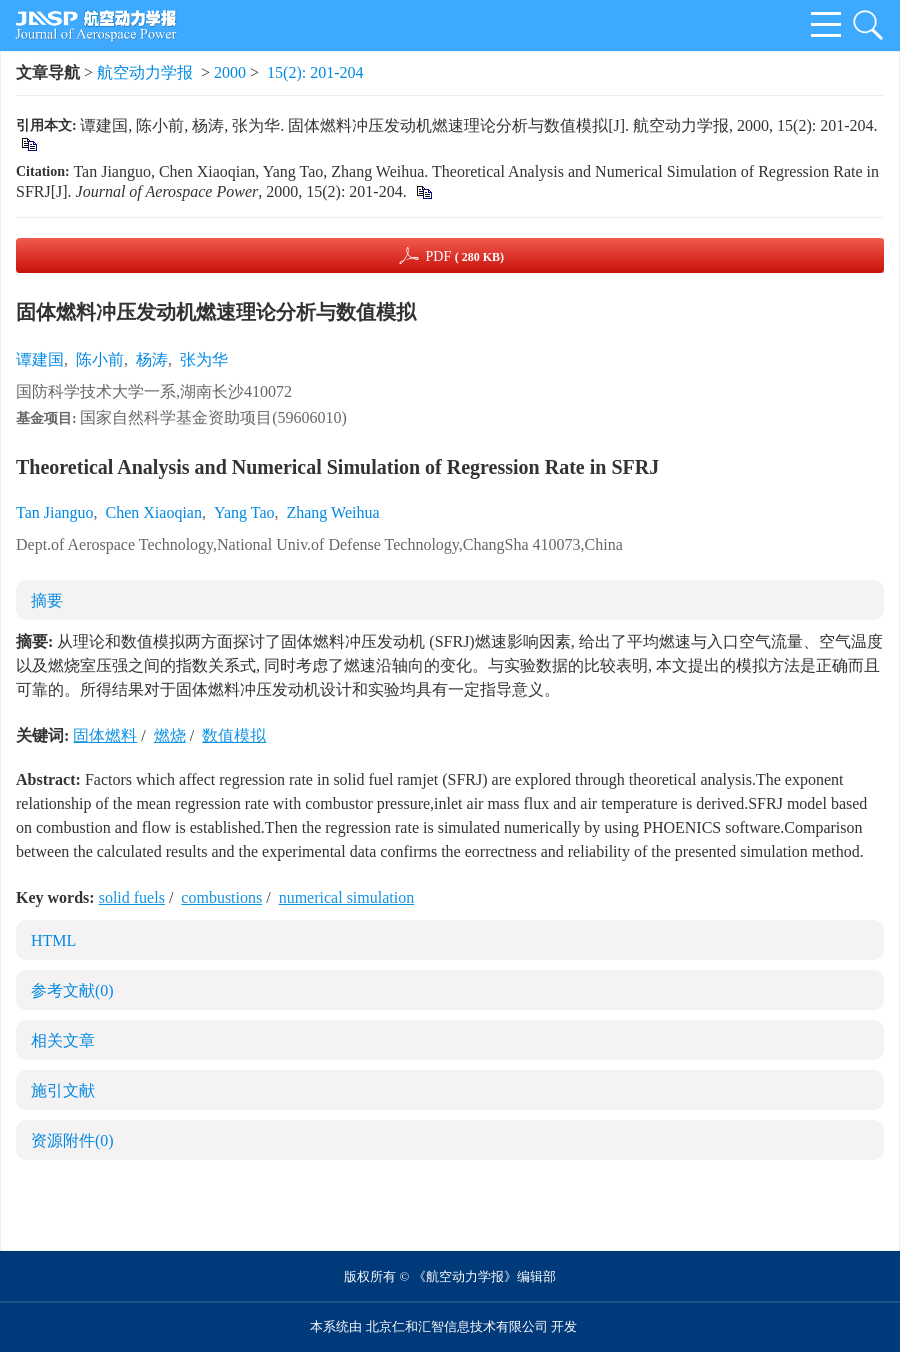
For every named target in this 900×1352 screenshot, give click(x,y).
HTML (53, 940)
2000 (230, 72)
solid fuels (132, 897)
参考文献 (72, 990)
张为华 (204, 359)
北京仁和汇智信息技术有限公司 (457, 1326)
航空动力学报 (145, 72)
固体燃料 (105, 735)
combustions (221, 897)
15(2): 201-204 (315, 72)
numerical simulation (347, 897)
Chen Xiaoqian (154, 512)
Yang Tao (244, 512)
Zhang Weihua (332, 512)
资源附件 (72, 1140)
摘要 (47, 600)
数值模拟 (234, 735)
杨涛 (152, 359)
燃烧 (170, 735)
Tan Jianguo (55, 512)
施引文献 (63, 1090)
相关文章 (63, 1040)
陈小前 (100, 359)
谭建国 (40, 359)
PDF (464, 256)
